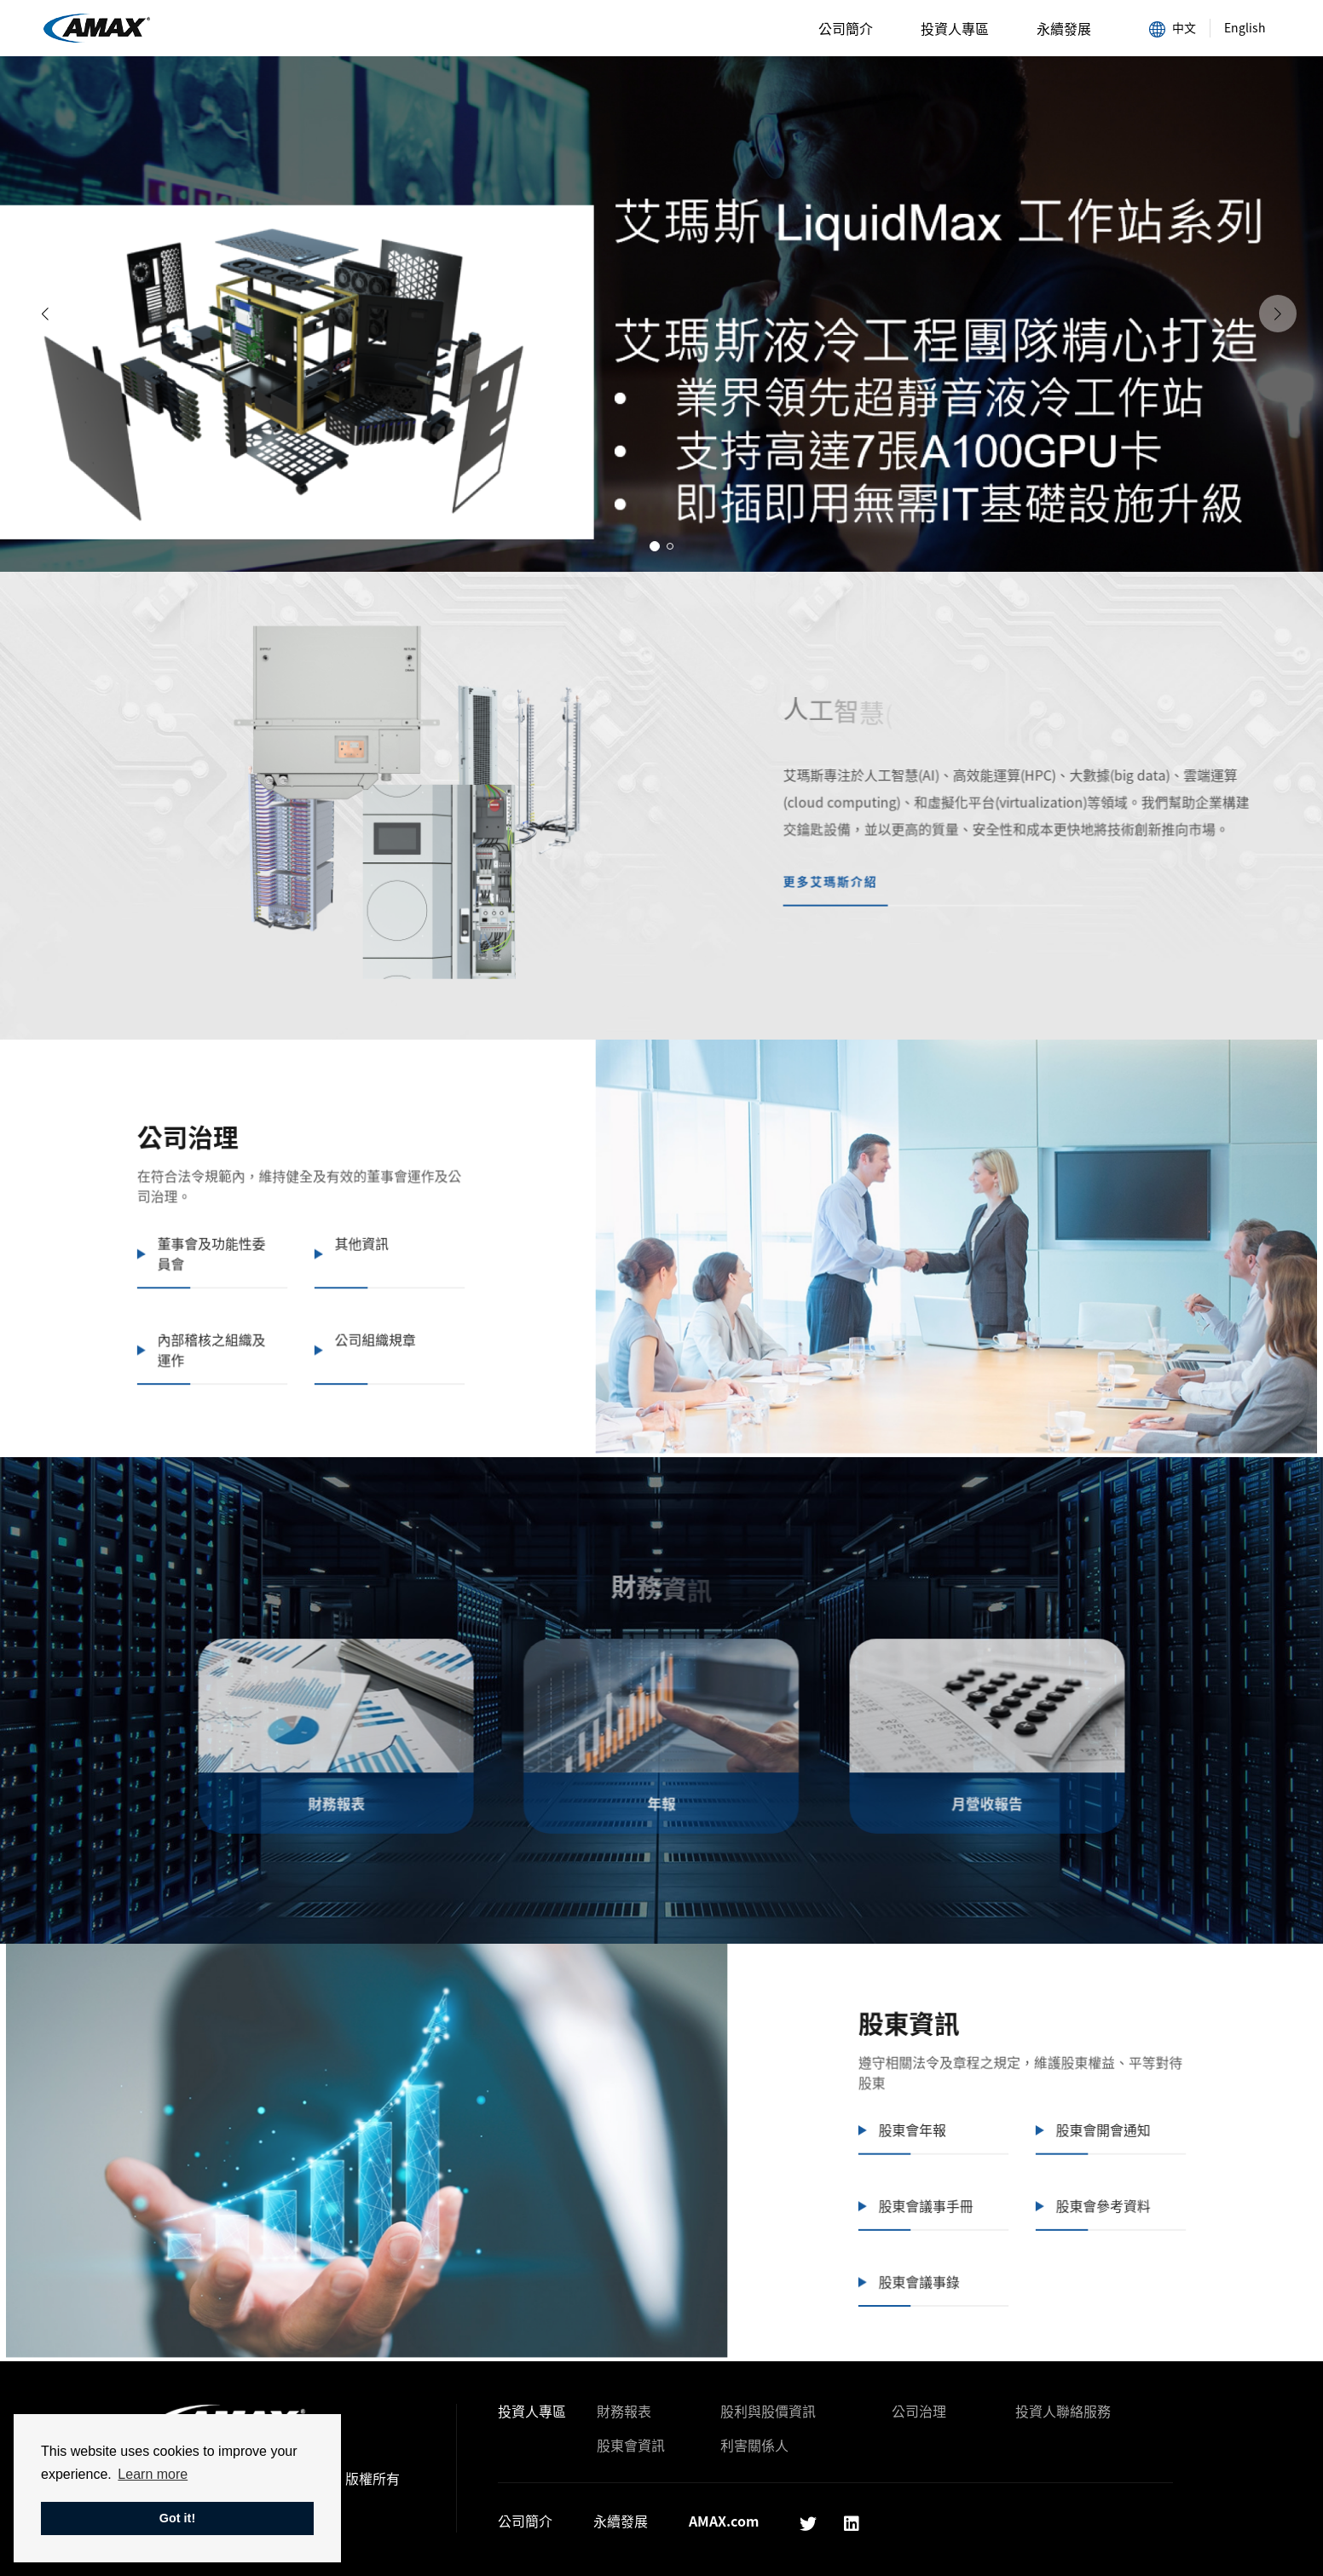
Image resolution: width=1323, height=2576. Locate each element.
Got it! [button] (177, 2518)
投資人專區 (955, 28)
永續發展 (1064, 28)
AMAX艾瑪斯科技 (96, 28)
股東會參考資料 (1071, 2185)
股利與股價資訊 (768, 2410)
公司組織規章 (396, 1317)
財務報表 (624, 2410)
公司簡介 (845, 28)
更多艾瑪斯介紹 (844, 866)
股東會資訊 (631, 2445)
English (1245, 27)
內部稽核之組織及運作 (244, 1327)
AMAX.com (724, 2520)
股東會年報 (894, 2115)
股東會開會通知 (1071, 2115)
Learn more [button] (153, 2474)
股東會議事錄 (900, 2256)
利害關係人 (754, 2445)
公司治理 (919, 2410)
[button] (655, 546)
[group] (661, 313)
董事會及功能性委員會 (244, 1237)
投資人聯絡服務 (1063, 2410)
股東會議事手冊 (906, 2185)
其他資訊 (384, 1228)
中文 (1172, 28)
